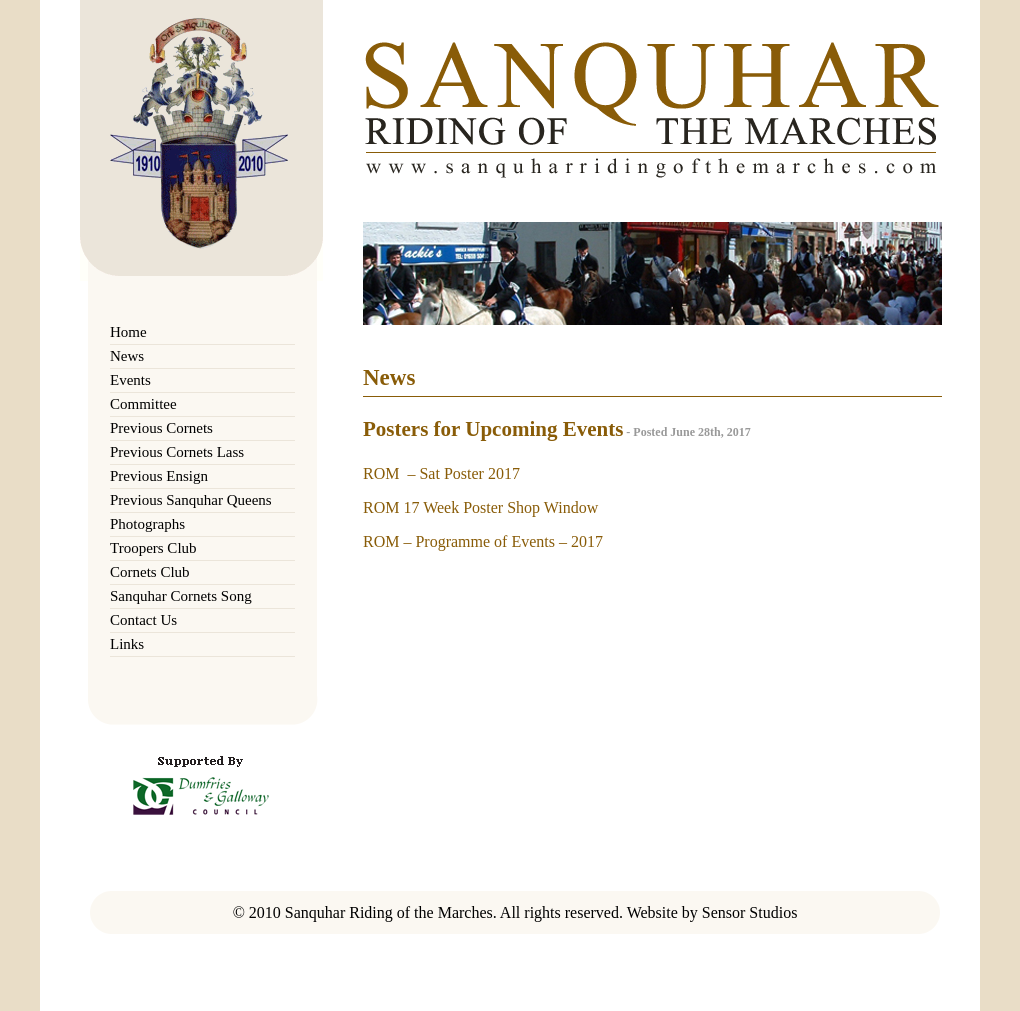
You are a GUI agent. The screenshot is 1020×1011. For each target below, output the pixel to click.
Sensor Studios (750, 912)
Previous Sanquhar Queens (191, 500)
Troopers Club (153, 548)
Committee (143, 404)
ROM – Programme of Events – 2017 (483, 541)
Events (130, 380)
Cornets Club (150, 572)
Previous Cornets (161, 428)
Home (128, 332)
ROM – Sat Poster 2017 (441, 473)
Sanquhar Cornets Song (181, 596)
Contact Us (143, 620)
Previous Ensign (159, 476)
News (127, 356)
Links (127, 644)
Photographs (147, 524)
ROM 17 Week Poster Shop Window (480, 507)
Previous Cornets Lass (177, 452)
